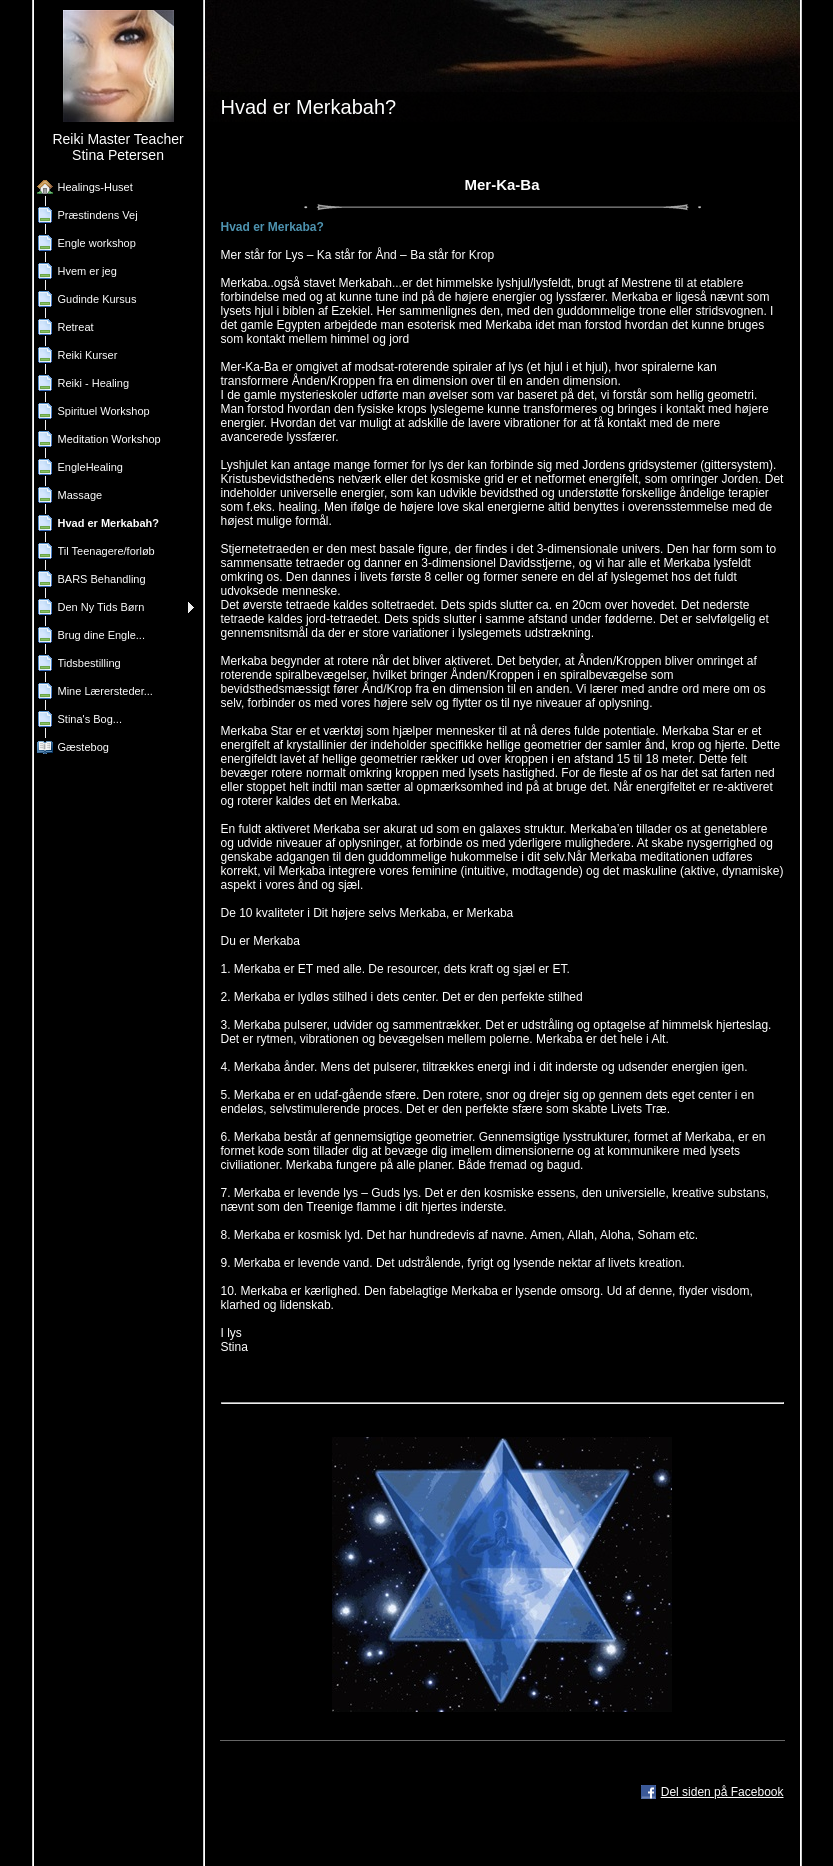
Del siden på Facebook (722, 1792)
